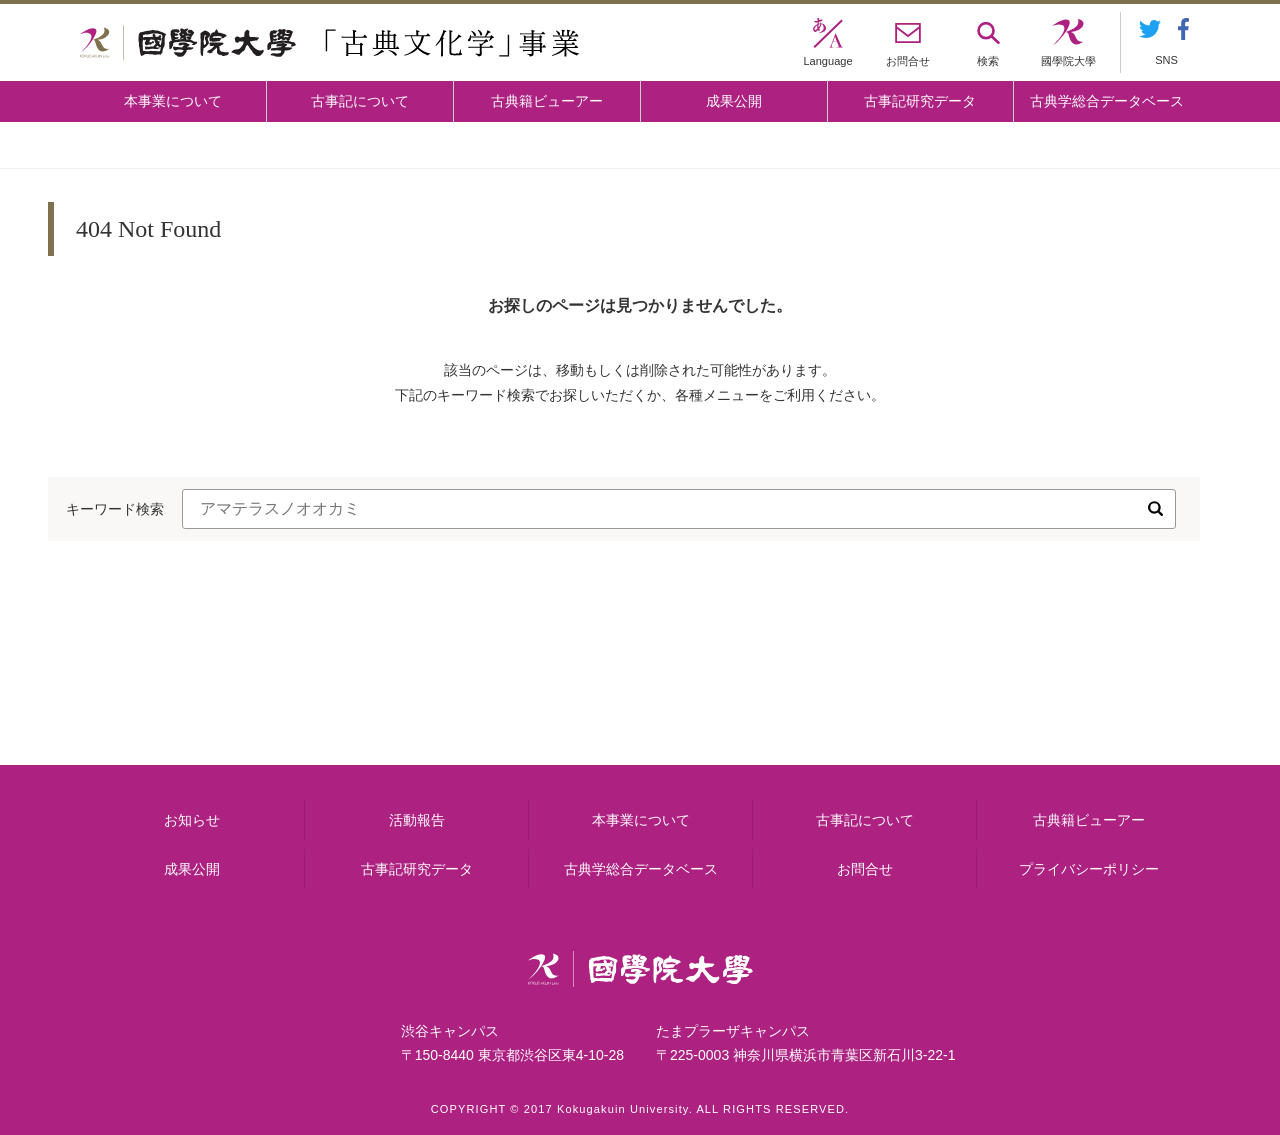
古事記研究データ (920, 101)
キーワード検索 (115, 509)
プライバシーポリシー (1089, 869)
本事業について (173, 101)
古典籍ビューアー (547, 101)
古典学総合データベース (1107, 101)
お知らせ (192, 820)
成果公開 (734, 101)
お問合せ (865, 869)
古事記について (360, 101)
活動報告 (417, 820)
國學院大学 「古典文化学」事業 (329, 43)
